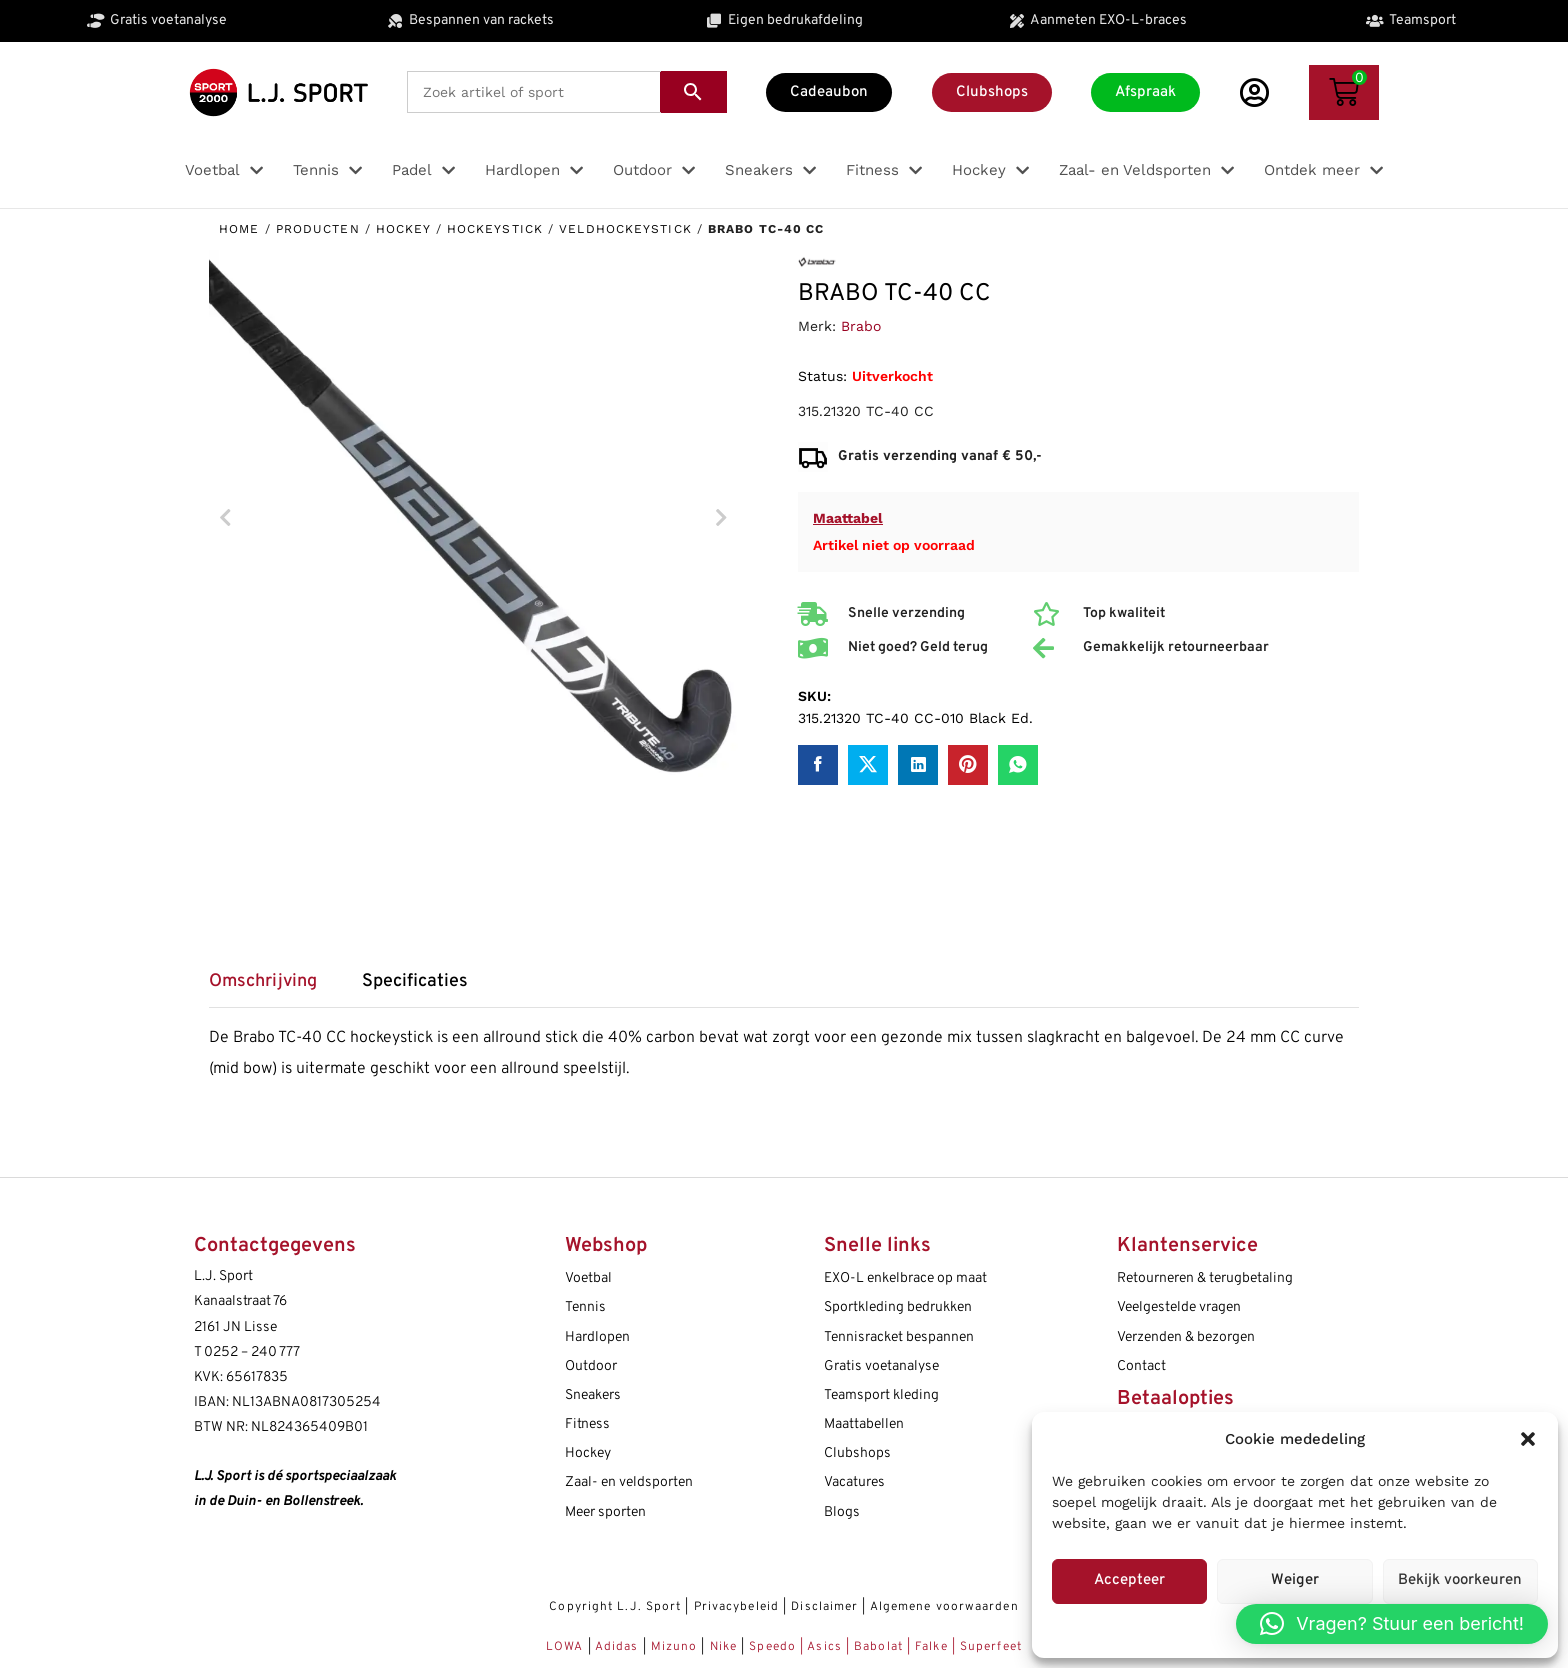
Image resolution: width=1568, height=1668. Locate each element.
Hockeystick (495, 229)
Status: (822, 376)
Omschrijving (263, 982)
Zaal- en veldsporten (629, 1482)
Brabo (861, 326)
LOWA (567, 1647)
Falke (931, 1647)
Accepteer (1129, 1580)
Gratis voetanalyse (881, 1366)
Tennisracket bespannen (899, 1337)
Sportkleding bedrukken (898, 1307)
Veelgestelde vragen (1179, 1307)
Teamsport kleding (881, 1395)
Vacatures (854, 1482)
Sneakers (593, 1395)
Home (239, 229)
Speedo (772, 1647)
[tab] (273, 988)
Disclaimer (824, 1607)
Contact (1141, 1366)
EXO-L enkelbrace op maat (905, 1278)
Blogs (842, 1512)
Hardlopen (597, 1337)
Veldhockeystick (625, 229)
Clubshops (857, 1453)
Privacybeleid (736, 1607)
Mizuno (676, 1647)
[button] (1528, 1439)
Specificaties (415, 982)
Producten (318, 229)
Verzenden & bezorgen (1186, 1337)
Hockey (403, 229)
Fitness (587, 1424)
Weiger (1295, 1580)
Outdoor (591, 1366)
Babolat (878, 1647)
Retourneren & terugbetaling (1205, 1278)
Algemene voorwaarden (944, 1607)
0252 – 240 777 (252, 1352)
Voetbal (588, 1278)
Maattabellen (864, 1424)
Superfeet (991, 1647)
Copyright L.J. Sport (615, 1607)
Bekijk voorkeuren (1460, 1580)
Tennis (585, 1307)
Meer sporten (605, 1512)
